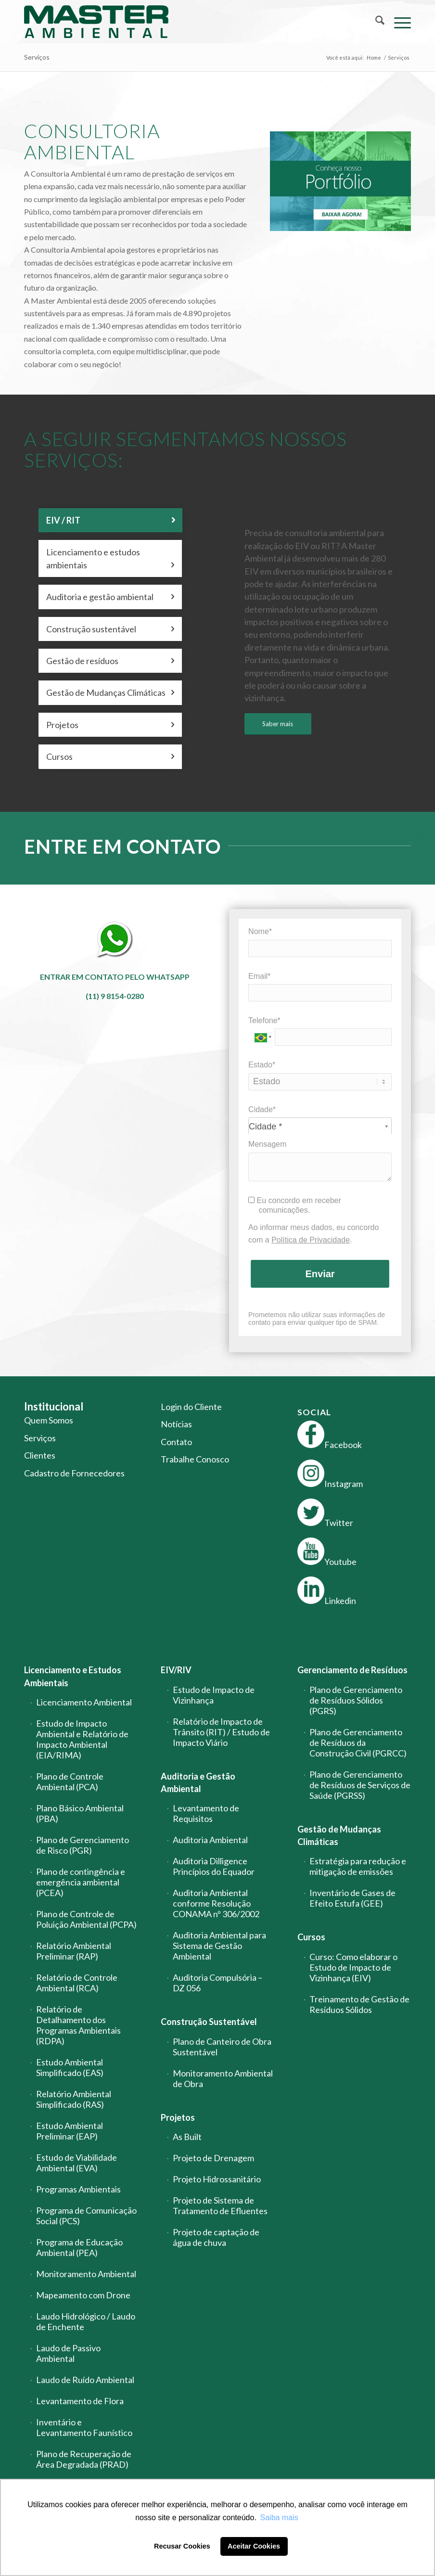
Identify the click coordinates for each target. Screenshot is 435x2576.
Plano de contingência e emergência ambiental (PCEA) (80, 1882)
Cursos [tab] (110, 756)
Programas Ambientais (78, 2189)
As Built (187, 2136)
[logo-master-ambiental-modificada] (96, 21)
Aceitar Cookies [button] (254, 2546)
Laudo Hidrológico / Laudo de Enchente (85, 2321)
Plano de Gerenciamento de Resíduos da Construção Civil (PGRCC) (358, 1742)
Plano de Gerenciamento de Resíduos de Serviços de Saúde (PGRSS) (359, 1785)
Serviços (37, 57)
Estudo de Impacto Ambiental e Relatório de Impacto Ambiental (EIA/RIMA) (82, 1739)
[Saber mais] (277, 724)
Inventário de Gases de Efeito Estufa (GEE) (352, 1898)
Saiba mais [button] (279, 2517)
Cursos (311, 1937)
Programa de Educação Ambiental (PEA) (79, 2247)
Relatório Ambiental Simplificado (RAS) (73, 2099)
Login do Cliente (191, 1406)
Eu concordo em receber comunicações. (294, 1205)
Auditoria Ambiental (210, 1839)
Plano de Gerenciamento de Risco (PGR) (82, 1845)
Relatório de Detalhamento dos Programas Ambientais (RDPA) (78, 2025)
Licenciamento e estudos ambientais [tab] (110, 559)
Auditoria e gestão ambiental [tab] (110, 596)
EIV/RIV (176, 1670)
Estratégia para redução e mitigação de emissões (357, 1866)
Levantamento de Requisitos (206, 1813)
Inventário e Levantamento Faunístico (84, 2427)
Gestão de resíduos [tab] (110, 660)
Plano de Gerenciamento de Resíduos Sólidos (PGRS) (355, 1700)
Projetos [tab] (110, 724)
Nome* (260, 931)
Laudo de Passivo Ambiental (68, 2353)
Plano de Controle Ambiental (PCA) (69, 1781)
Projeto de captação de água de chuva (216, 2237)
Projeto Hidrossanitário (217, 2179)
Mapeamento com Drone (83, 2295)
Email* (259, 976)
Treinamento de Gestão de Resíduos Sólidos (359, 2004)
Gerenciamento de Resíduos (352, 1670)
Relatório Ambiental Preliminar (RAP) (73, 1950)
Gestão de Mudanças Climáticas (339, 1835)
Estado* (261, 1065)
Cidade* (262, 1109)
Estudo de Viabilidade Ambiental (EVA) (76, 2162)
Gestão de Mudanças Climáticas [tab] (110, 692)
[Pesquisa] (375, 21)
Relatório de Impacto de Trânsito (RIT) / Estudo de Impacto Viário (221, 1732)
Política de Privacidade (310, 1240)
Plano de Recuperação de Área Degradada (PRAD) (83, 2459)
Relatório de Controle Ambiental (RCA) (76, 1982)
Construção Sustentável (209, 2021)
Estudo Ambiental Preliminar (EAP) (69, 2130)
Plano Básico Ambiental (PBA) (80, 1813)
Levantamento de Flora (80, 2401)
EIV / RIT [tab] (110, 520)
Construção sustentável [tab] (110, 629)
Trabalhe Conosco (195, 1459)
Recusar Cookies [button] (182, 2546)
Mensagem (267, 1144)
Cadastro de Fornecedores (74, 1473)
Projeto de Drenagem (213, 2158)
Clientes (39, 1455)
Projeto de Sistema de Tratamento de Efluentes (220, 2205)
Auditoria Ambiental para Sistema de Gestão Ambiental (219, 1945)
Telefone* (264, 1020)
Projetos (178, 2117)
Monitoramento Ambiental (86, 2273)
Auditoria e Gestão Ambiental (198, 1782)
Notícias (176, 1424)
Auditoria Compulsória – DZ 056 (217, 1982)
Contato (176, 1441)
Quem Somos (48, 1420)
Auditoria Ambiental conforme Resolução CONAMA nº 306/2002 (216, 1903)
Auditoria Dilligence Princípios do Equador (214, 1866)
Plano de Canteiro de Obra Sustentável (222, 2046)
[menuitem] (375, 21)
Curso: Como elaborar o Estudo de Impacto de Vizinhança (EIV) (353, 1967)
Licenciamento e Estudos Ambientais (72, 1676)
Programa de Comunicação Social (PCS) (86, 2215)
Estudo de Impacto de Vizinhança (214, 1694)
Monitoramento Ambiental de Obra (223, 2078)
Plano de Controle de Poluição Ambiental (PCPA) (86, 1919)
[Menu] (397, 21)
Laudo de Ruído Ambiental (85, 2379)
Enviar (319, 1274)
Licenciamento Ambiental (84, 1702)
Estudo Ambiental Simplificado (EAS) (69, 2067)
